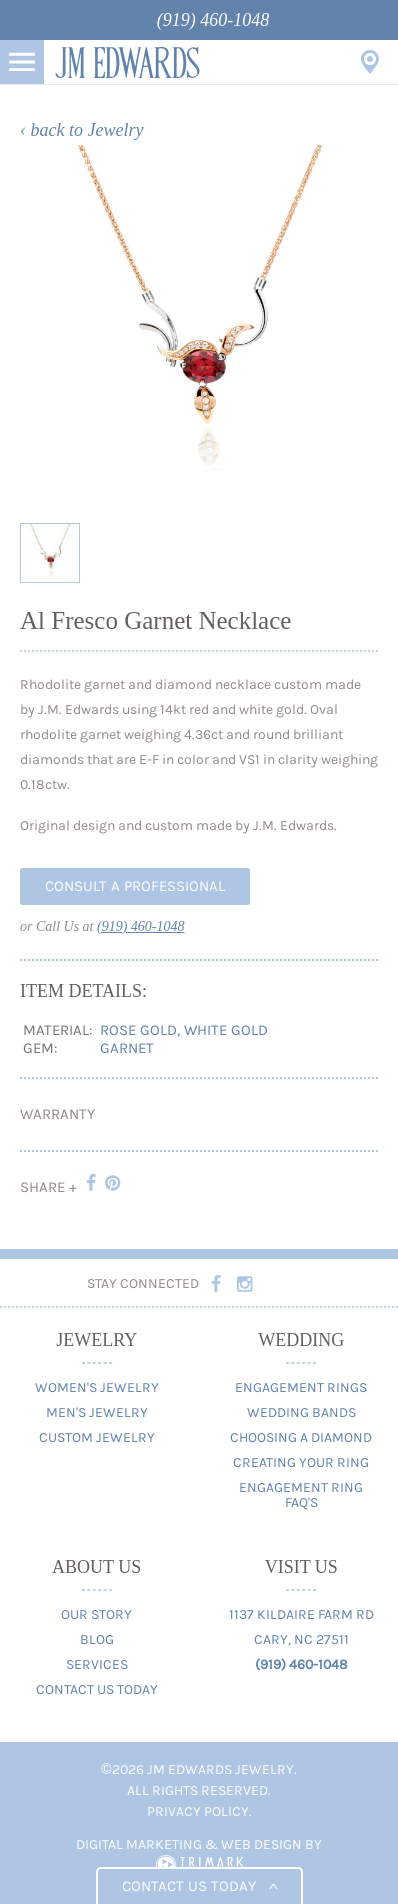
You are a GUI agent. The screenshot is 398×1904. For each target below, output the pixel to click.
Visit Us (370, 62)
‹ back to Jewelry (81, 130)
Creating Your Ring (301, 1462)
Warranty (57, 1114)
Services (97, 1664)
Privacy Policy (198, 1811)
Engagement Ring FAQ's (301, 1495)
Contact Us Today (97, 1689)
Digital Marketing (139, 1844)
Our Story (96, 1614)
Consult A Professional (135, 886)
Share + (48, 1187)
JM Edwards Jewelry (127, 62)
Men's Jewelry (97, 1412)
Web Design (261, 1844)
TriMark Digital (199, 1865)
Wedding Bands (301, 1412)
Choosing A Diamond (301, 1437)
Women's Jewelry (97, 1387)
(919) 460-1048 (213, 20)
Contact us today (199, 1886)
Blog (97, 1639)
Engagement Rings (301, 1387)
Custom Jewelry (97, 1437)
